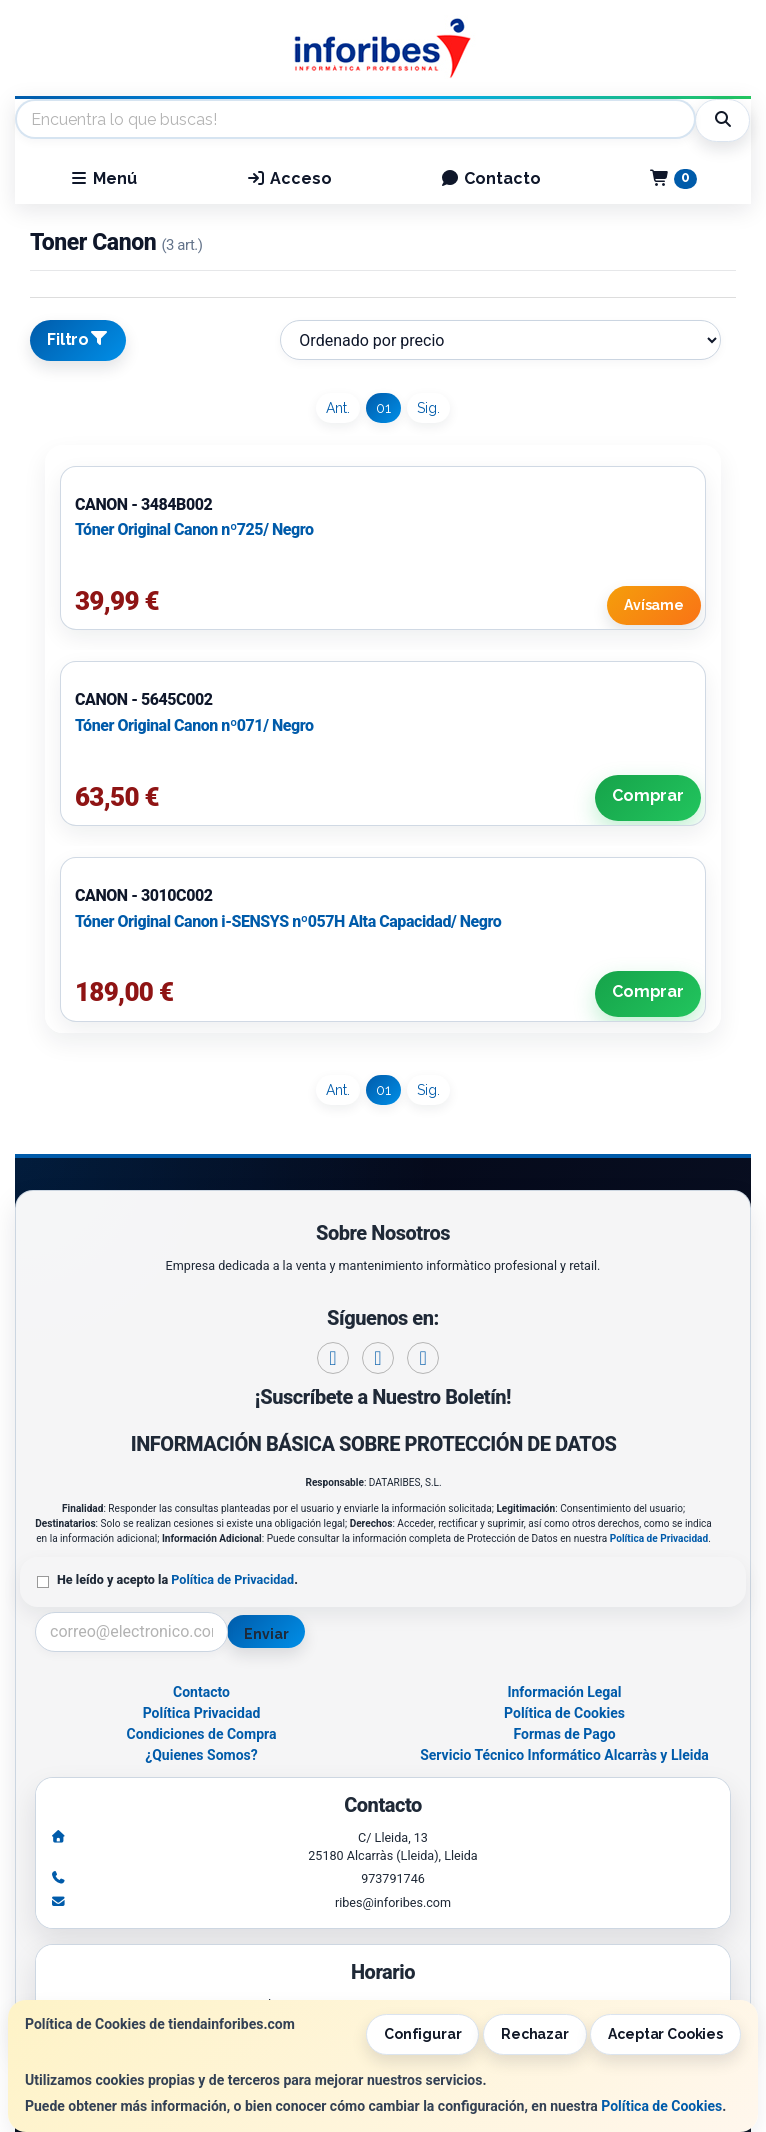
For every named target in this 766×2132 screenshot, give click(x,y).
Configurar (423, 2034)
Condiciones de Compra (202, 1734)
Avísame (654, 605)
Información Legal (564, 1692)
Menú (103, 178)
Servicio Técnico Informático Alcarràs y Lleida (564, 1755)
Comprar (648, 795)
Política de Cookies (661, 2106)
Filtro (78, 339)
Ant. (338, 408)
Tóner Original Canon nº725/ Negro (194, 529)
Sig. (428, 408)
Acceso (289, 178)
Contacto (490, 178)
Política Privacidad (202, 1713)
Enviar (266, 1634)
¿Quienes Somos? (201, 1755)
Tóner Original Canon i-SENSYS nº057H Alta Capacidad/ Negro (288, 921)
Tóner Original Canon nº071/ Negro (194, 725)
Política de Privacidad (659, 1538)
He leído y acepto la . (177, 1579)
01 (383, 408)
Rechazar (535, 2034)
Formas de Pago (564, 1734)
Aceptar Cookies (665, 2034)
